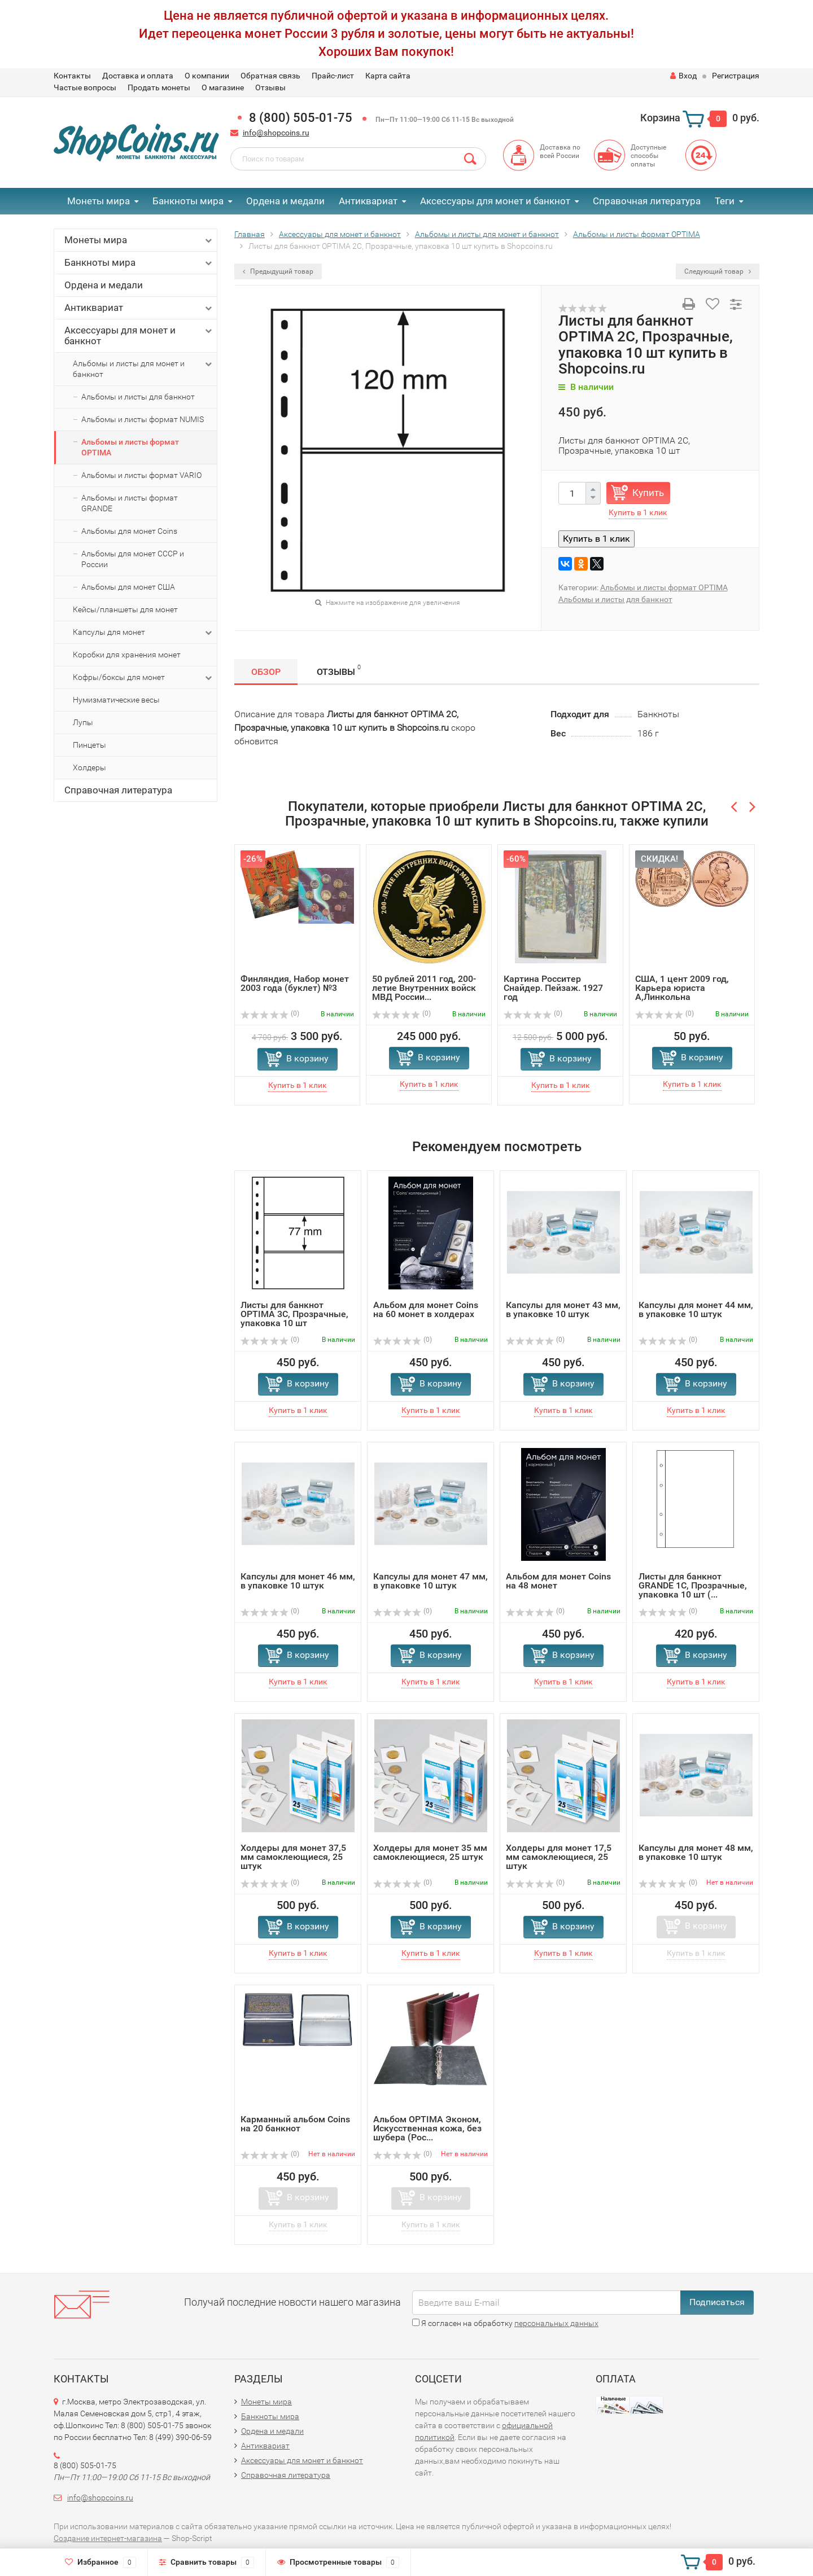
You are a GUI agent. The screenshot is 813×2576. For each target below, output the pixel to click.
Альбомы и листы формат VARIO (141, 475)
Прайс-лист (333, 75)
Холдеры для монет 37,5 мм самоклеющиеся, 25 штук (293, 1856)
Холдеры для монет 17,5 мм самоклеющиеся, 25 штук (558, 1856)
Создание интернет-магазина (108, 2538)
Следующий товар (717, 271)
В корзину (307, 1058)
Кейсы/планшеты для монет (125, 609)
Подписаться (717, 2302)
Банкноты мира (188, 201)
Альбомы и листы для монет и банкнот (143, 368)
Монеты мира (98, 201)
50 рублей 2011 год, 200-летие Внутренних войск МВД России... (424, 987)
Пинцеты (89, 744)
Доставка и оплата (137, 75)
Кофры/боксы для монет (143, 677)
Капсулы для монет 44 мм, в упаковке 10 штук (696, 1309)
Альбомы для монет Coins (129, 531)
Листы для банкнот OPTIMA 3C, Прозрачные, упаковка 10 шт (294, 1314)
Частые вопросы (85, 87)
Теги (725, 201)
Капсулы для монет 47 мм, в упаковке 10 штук (430, 1581)
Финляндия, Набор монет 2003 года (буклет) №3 (295, 983)
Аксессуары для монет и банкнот (495, 201)
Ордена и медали (285, 201)
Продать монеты (159, 87)
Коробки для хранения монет (127, 654)
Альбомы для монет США (128, 586)
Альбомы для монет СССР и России (132, 559)
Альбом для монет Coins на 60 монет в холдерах (425, 1309)
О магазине (223, 87)
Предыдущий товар (278, 271)
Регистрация (735, 75)
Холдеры (89, 767)
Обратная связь (270, 75)
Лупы (83, 722)
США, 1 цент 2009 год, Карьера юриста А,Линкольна (682, 987)
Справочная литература (647, 201)
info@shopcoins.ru (276, 132)
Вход (683, 75)
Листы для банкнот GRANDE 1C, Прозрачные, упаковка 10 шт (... (693, 1585)
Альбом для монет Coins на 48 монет (558, 1581)
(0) (270, 1013)
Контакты (72, 75)
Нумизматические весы (116, 699)
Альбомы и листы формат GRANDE (129, 503)
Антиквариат (368, 201)
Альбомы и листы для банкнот (138, 396)
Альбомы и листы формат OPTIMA (130, 447)
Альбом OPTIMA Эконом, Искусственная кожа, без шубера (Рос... (427, 2128)
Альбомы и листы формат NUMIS (142, 419)
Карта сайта (387, 75)
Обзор (266, 671)
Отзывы (270, 87)
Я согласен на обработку (505, 2323)
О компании (207, 75)
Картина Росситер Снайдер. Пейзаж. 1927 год (553, 987)
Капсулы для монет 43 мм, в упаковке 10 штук (563, 1309)
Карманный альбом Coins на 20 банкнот (295, 2124)
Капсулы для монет (143, 632)
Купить (648, 492)
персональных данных (556, 2323)
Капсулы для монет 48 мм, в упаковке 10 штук (696, 1852)
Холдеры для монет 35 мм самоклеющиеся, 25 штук (430, 1852)
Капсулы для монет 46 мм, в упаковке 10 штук (298, 1581)
